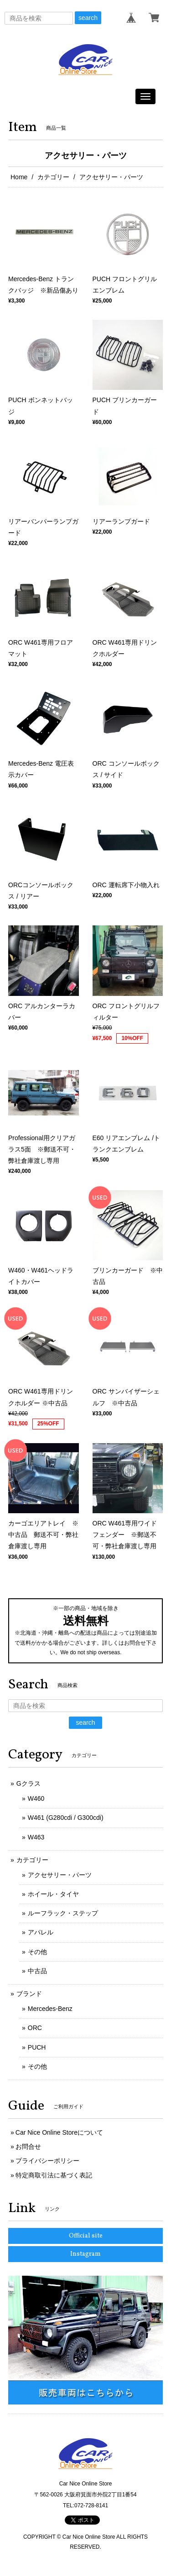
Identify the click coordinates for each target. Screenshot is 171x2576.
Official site (86, 2236)
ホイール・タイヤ (53, 1894)
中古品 (37, 1971)
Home (18, 177)
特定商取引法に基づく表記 (54, 2175)
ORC (35, 2027)
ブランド (29, 1993)
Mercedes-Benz (50, 2008)
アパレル (40, 1932)
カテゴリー (53, 177)
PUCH (37, 2047)
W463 (36, 1837)
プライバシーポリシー (47, 2160)
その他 (37, 1951)
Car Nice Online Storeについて (59, 2132)
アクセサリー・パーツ (60, 1875)
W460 (36, 1798)
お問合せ (28, 2146)
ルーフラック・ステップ (63, 1913)
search (88, 17)
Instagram (85, 2254)
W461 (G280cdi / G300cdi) (66, 1817)
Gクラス (28, 1783)
